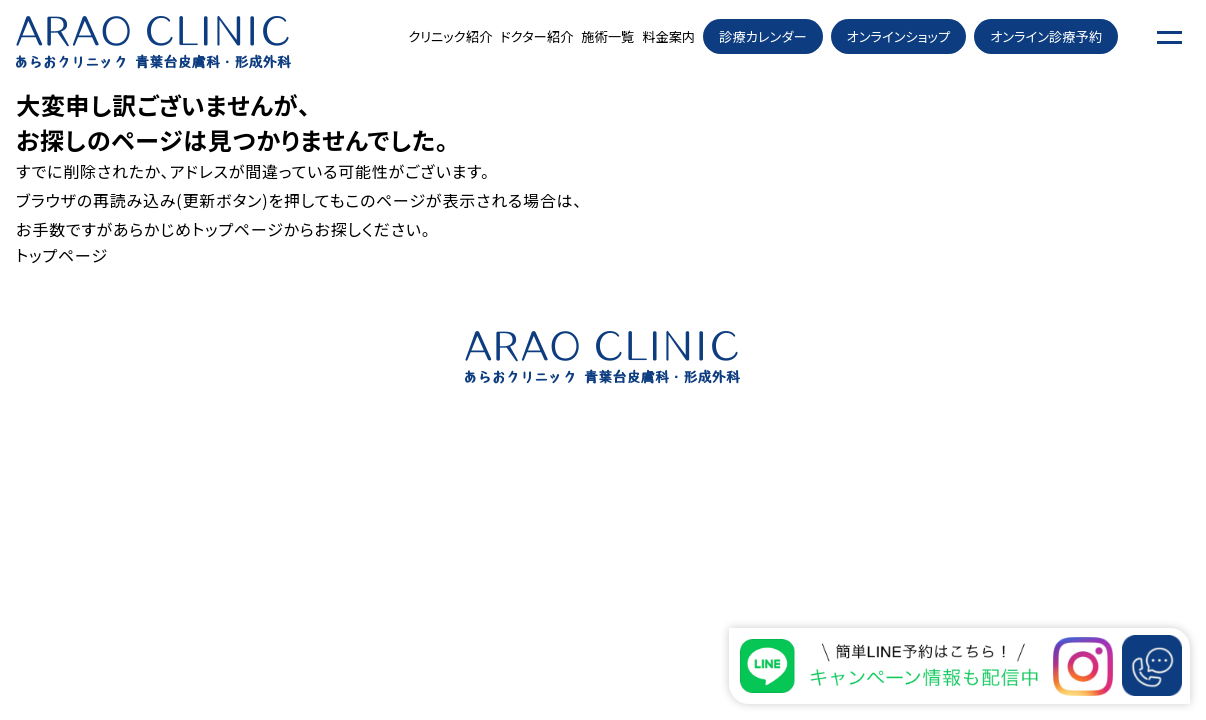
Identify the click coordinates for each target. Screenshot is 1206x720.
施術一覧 (607, 36)
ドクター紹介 (536, 36)
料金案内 (668, 36)
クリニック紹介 (450, 36)
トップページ (238, 229)
